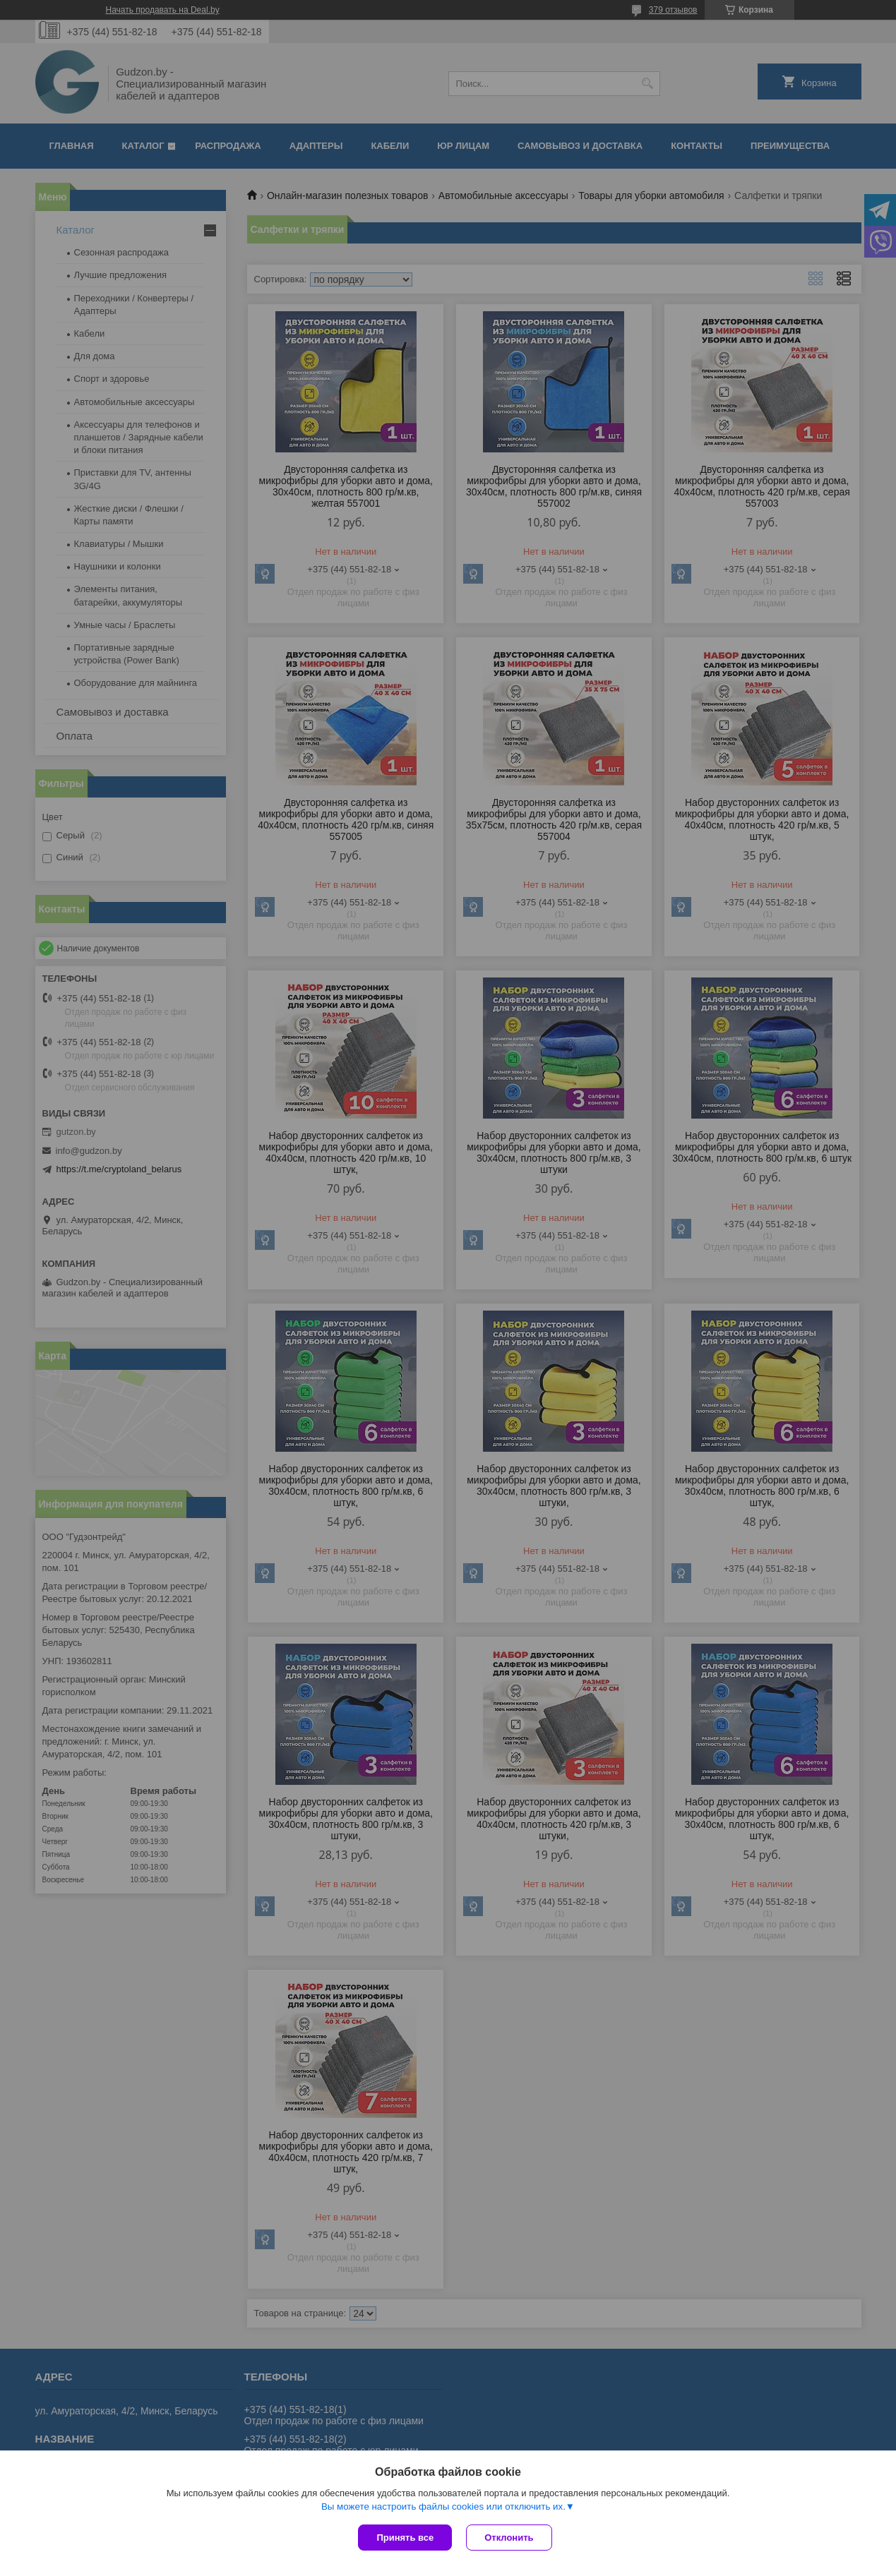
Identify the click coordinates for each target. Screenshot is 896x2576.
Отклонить (508, 2537)
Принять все (405, 2537)
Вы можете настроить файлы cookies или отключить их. (443, 2506)
